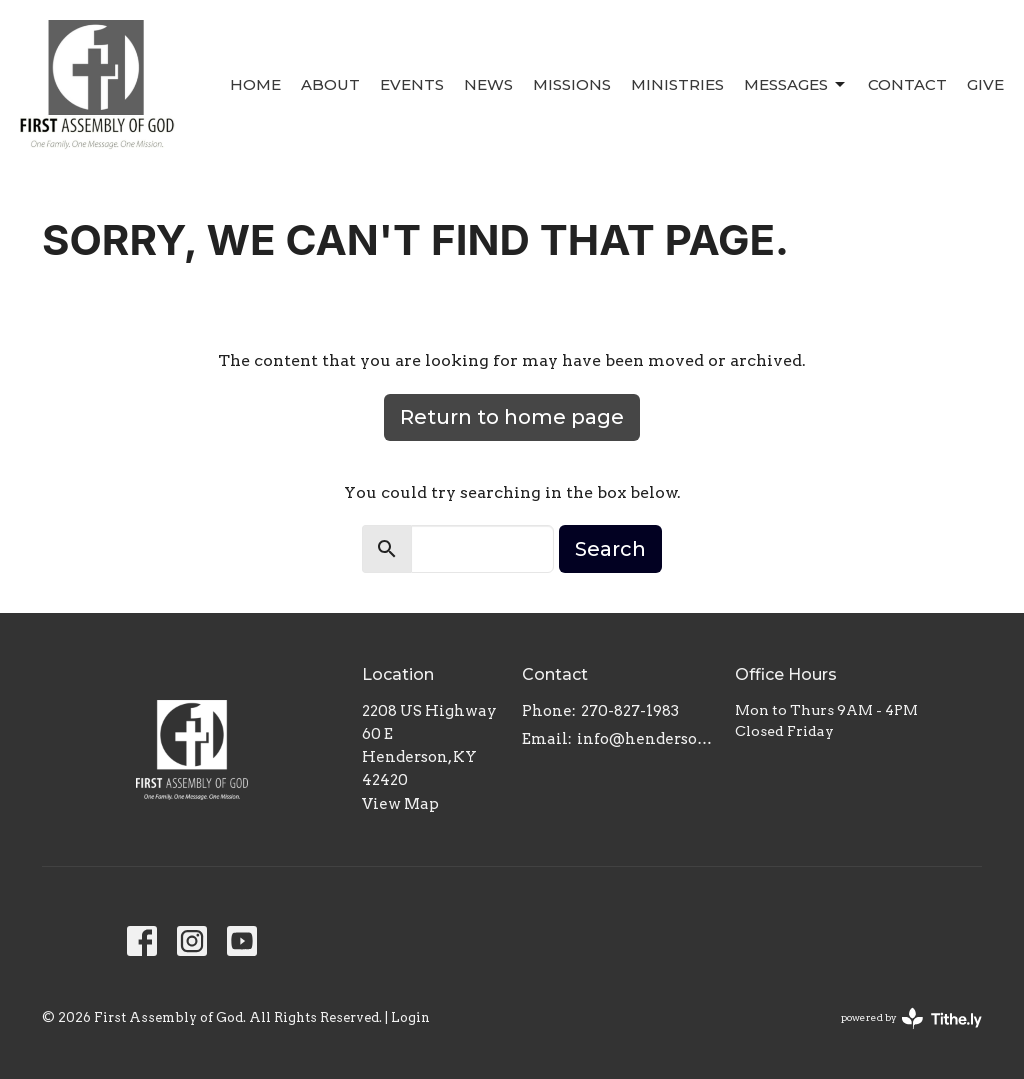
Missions (572, 84)
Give (985, 84)
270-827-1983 (630, 711)
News (488, 84)
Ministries (677, 84)
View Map (400, 804)
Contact (907, 84)
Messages (796, 85)
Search (610, 549)
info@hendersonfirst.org (646, 739)
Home (255, 84)
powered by (911, 1018)
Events (412, 84)
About (330, 84)
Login (410, 1017)
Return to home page (512, 417)
